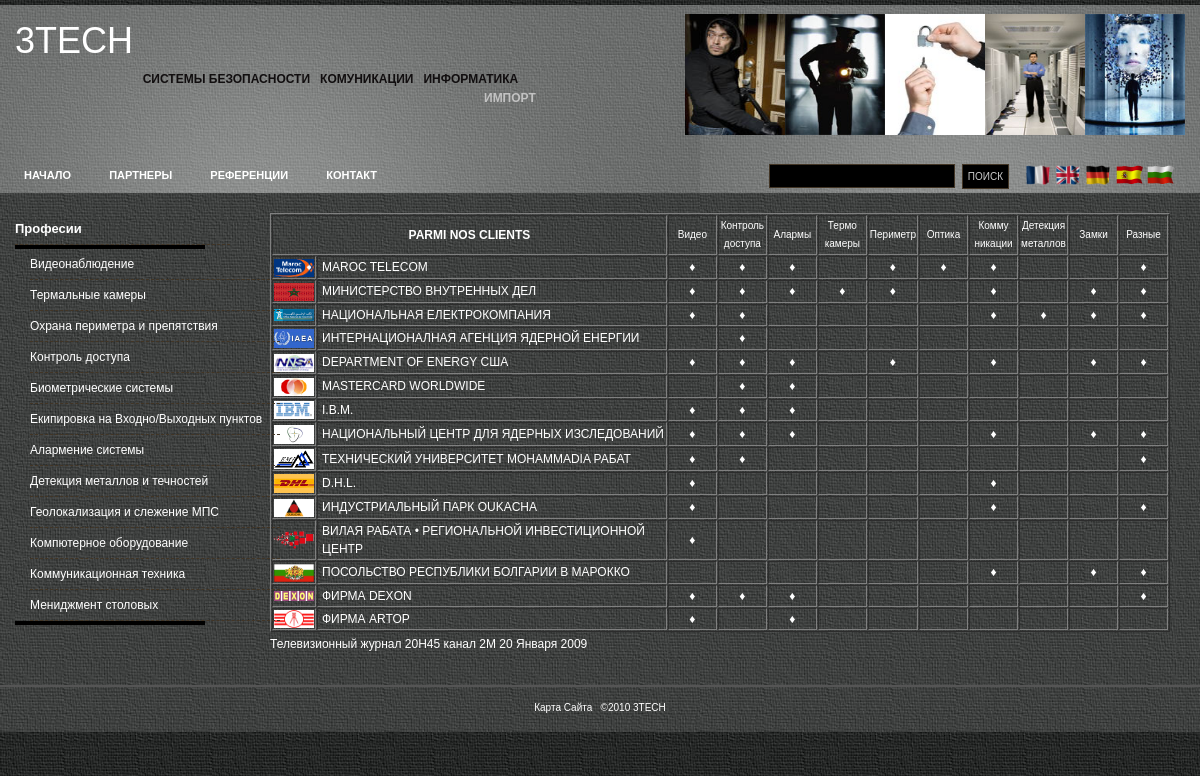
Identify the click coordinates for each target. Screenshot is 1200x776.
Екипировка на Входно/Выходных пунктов (146, 419)
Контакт (351, 175)
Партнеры (140, 175)
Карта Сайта (563, 707)
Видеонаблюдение (82, 264)
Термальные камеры (88, 295)
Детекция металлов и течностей (119, 481)
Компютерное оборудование (109, 543)
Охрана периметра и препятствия (124, 326)
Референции (249, 175)
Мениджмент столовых (94, 605)
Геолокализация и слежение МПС (124, 512)
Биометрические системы (101, 388)
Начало (47, 175)
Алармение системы (87, 450)
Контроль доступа (80, 357)
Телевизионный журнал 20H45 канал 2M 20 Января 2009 (428, 644)
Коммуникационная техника (107, 574)
